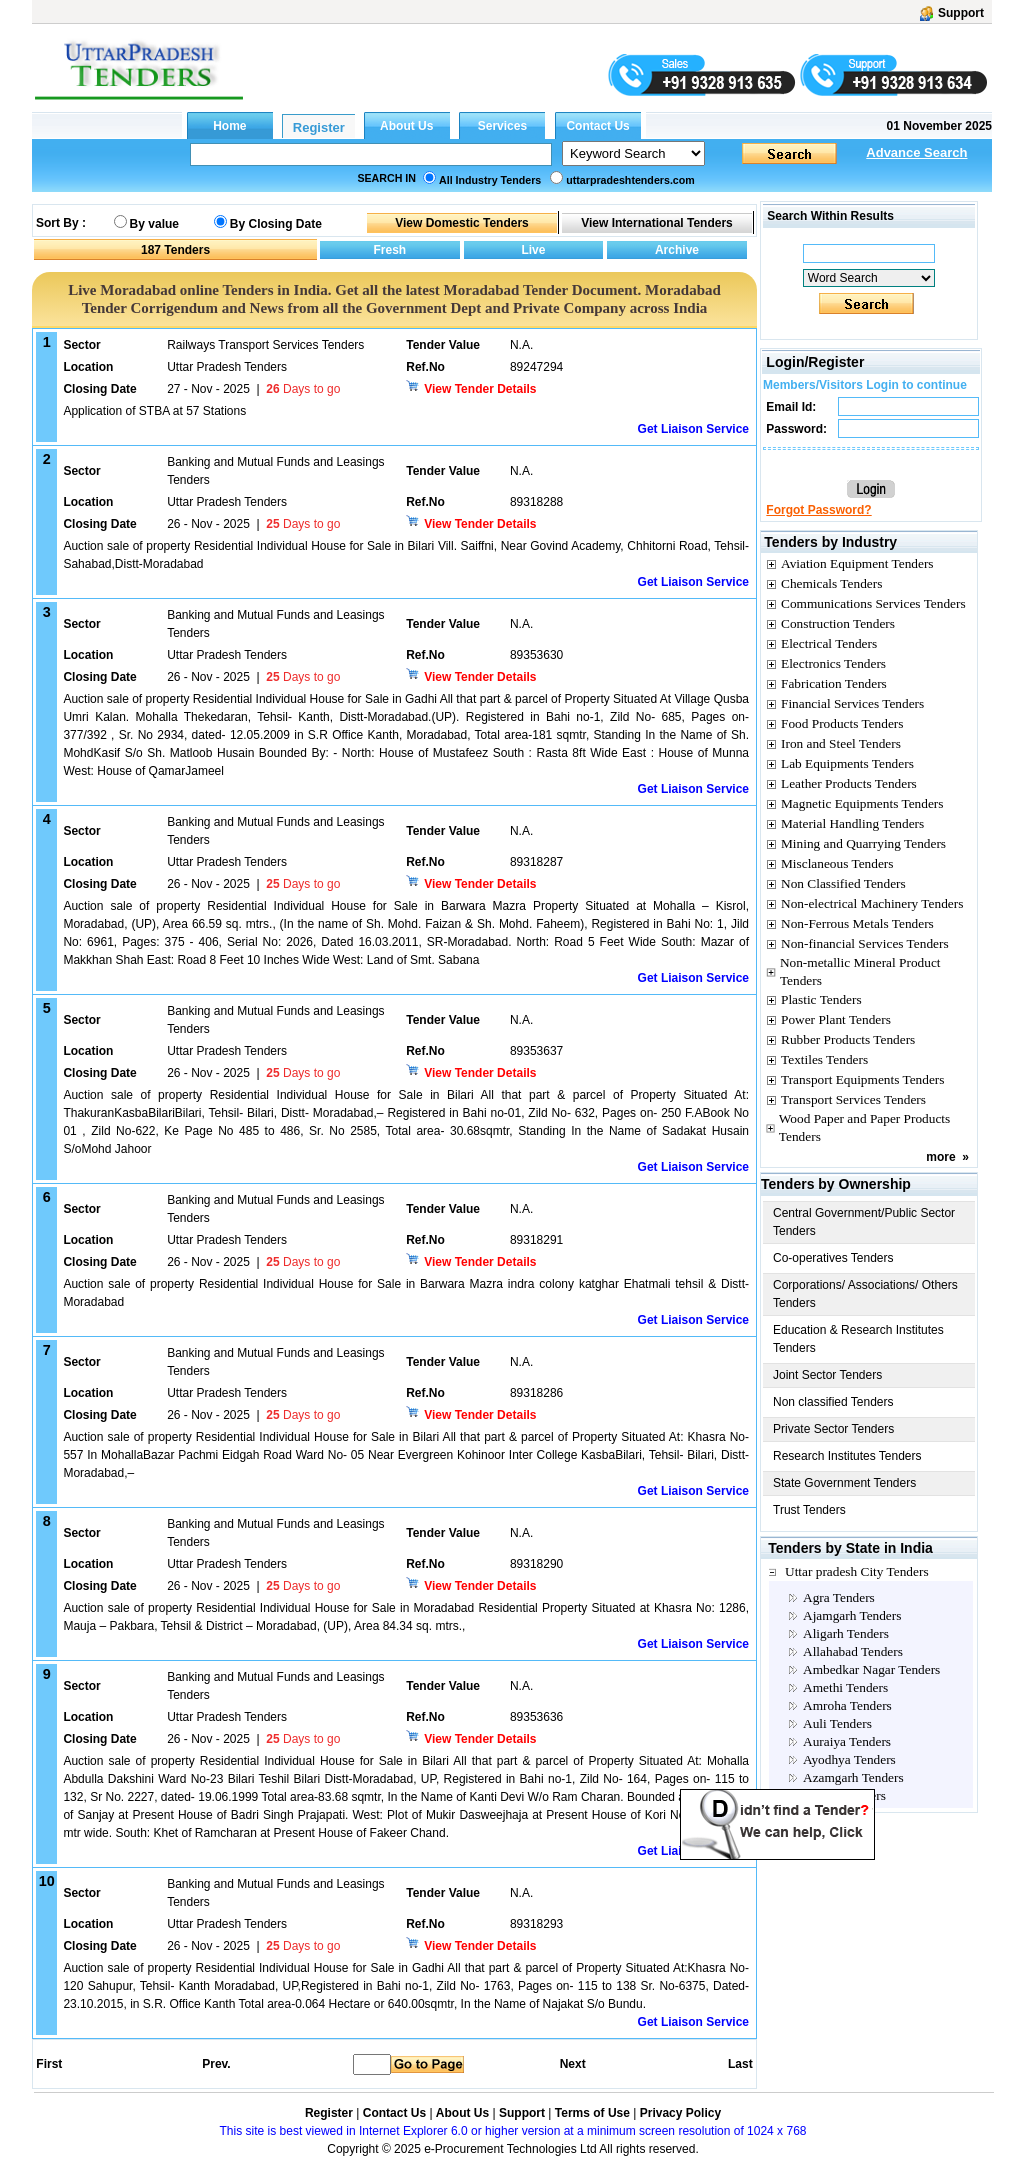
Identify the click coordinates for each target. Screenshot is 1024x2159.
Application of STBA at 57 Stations (154, 411)
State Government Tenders (844, 1483)
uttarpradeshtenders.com (630, 180)
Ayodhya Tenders (849, 1759)
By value (154, 224)
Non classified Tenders (833, 1402)
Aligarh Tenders (846, 1633)
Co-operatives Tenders (833, 1258)
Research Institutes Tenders (847, 1456)
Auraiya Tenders (847, 1741)
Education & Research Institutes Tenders (858, 1339)
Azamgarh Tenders (853, 1777)
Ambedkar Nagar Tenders (871, 1669)
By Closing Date (276, 224)
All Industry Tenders (490, 180)
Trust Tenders (809, 1510)
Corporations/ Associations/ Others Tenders (865, 1294)
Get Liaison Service (693, 429)
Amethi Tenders (845, 1687)
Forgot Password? (818, 510)
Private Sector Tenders (833, 1429)
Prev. (216, 2064)
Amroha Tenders (847, 1705)
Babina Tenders (844, 1795)
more (940, 1157)
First (48, 2064)
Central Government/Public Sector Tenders (864, 1222)
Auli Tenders (837, 1723)
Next (573, 2064)
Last (740, 2064)
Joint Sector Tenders (827, 1375)
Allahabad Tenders (853, 1651)
